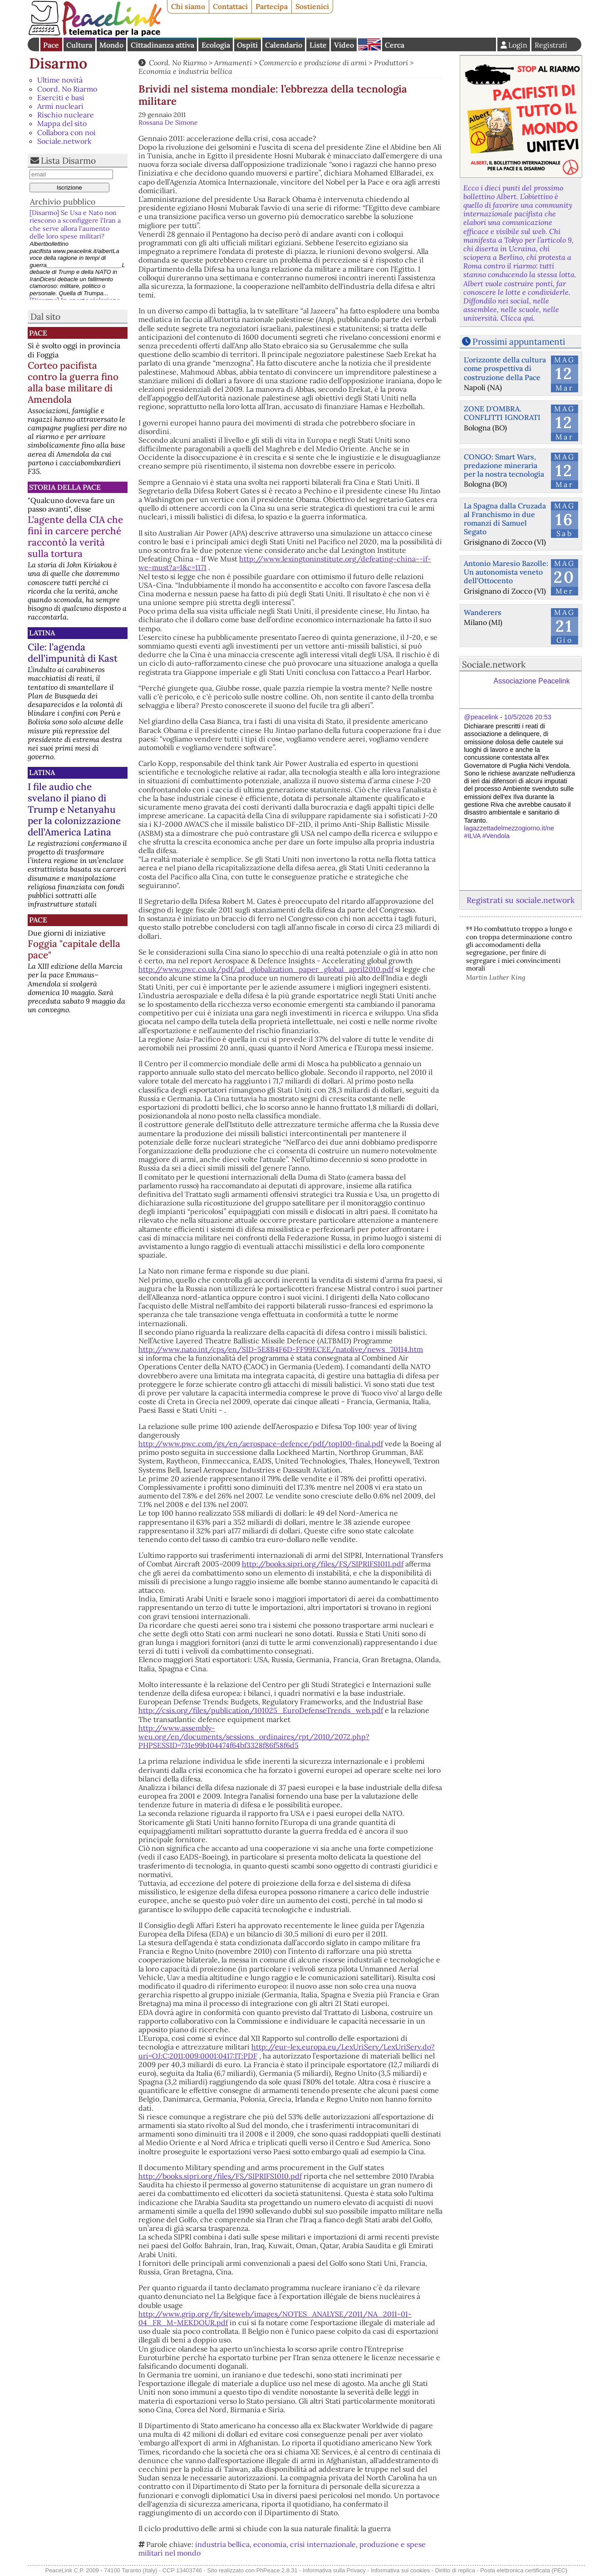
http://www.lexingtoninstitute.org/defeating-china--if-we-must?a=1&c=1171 (284, 563)
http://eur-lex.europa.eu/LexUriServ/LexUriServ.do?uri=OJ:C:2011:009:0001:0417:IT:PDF (286, 2051)
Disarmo (58, 63)
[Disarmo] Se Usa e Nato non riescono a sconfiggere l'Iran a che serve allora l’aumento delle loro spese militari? (75, 224)
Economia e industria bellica (185, 71)
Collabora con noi (66, 132)
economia (269, 2544)
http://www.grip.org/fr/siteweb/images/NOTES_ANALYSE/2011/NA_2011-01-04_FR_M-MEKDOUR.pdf (275, 2318)
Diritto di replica (455, 2570)
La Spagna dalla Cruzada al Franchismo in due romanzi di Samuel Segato (505, 519)
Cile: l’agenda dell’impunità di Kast (73, 652)
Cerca (394, 44)
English (369, 44)
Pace (51, 44)
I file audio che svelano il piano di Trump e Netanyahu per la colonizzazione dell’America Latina (74, 809)
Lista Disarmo (68, 160)
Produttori (391, 62)
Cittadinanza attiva (162, 44)
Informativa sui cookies (400, 2570)
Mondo (111, 44)
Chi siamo (188, 6)
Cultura (79, 44)
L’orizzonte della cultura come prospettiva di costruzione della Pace (505, 368)
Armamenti (233, 62)
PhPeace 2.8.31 (277, 2570)
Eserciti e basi (60, 97)
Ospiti (247, 44)
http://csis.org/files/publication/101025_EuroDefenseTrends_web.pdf (260, 1710)
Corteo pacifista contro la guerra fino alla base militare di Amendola (73, 382)
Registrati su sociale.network (521, 900)
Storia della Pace (65, 487)
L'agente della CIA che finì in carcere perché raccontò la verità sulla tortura (75, 536)
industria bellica (222, 2544)
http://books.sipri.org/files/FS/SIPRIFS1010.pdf (220, 2176)
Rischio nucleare (65, 114)
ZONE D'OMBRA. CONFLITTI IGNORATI (502, 413)
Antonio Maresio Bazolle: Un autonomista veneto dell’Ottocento (506, 572)
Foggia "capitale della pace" (74, 949)
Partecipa (271, 6)
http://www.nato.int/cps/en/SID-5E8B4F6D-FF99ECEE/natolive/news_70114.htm (280, 1349)
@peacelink (481, 717)
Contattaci (230, 6)
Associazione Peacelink (532, 681)
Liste (318, 44)
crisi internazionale (323, 2544)
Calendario (283, 44)
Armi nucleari (60, 106)
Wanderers (482, 612)
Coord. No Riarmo (67, 88)
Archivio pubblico (62, 201)
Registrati (551, 44)
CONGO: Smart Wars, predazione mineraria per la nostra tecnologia (504, 465)
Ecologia (215, 44)
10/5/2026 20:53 (527, 717)
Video (344, 44)
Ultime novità (60, 79)
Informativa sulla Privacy (334, 2570)
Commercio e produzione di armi (313, 62)
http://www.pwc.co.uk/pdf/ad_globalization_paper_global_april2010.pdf (265, 969)
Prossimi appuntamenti (518, 341)
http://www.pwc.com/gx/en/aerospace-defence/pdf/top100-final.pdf (260, 1443)
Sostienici (312, 6)
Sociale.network (64, 141)
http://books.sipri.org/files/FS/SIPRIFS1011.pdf (322, 1563)
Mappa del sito (62, 123)
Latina (42, 632)
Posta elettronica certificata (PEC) (523, 2570)
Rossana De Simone (168, 122)
